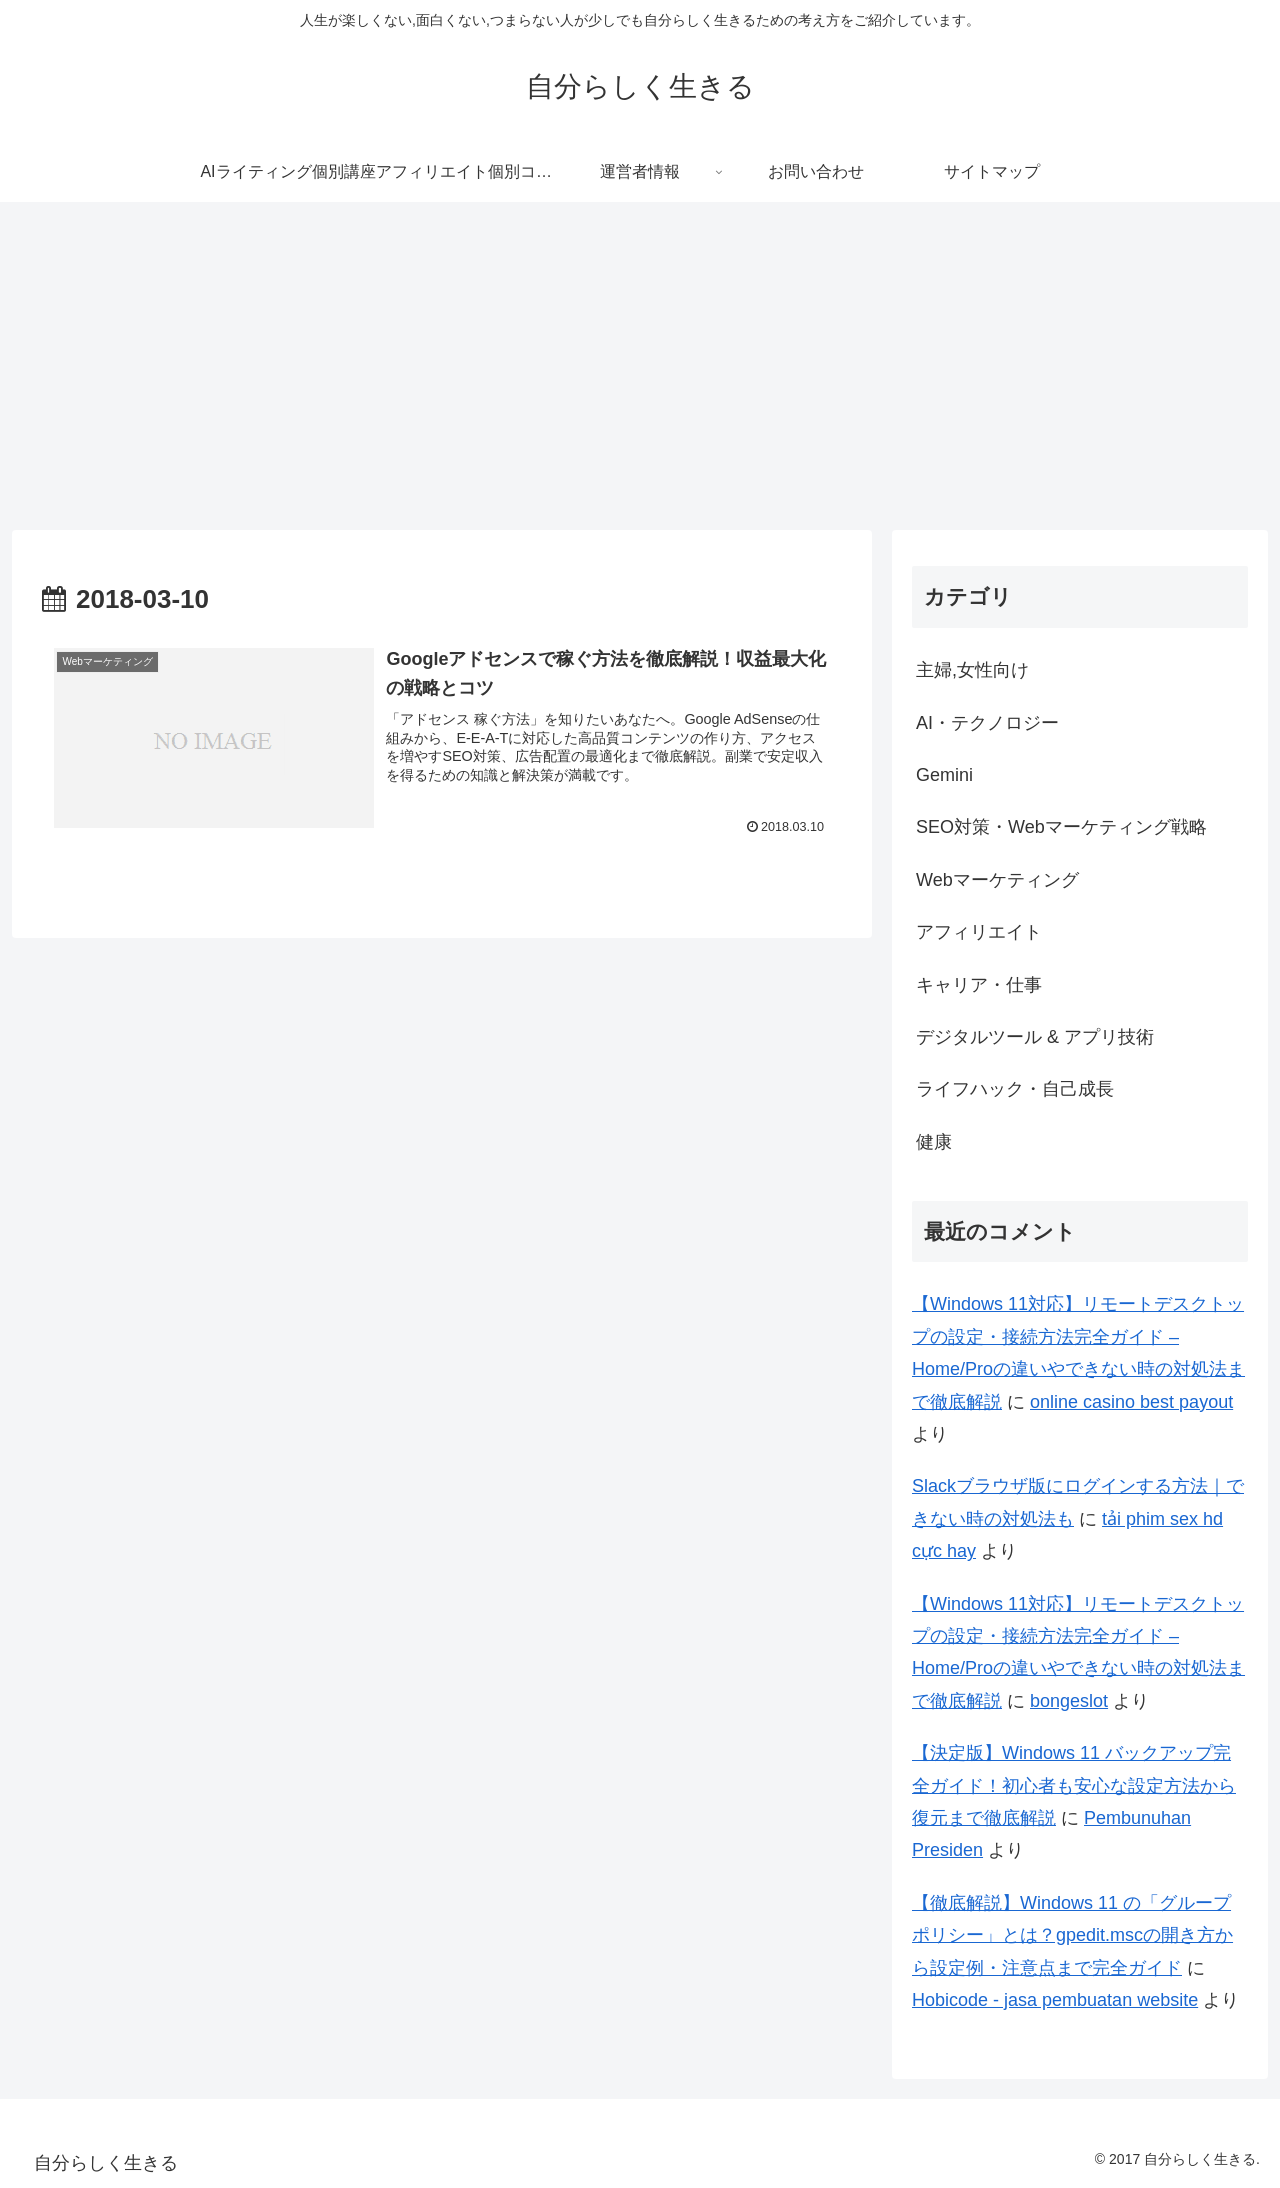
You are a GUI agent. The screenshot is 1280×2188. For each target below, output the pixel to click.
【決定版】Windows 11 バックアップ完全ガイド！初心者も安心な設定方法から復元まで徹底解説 (1074, 1785)
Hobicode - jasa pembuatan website (1055, 2000)
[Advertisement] (640, 366)
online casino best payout (1131, 1402)
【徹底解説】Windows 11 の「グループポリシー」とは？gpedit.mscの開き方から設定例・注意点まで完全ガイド (1072, 1935)
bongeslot (1069, 1701)
